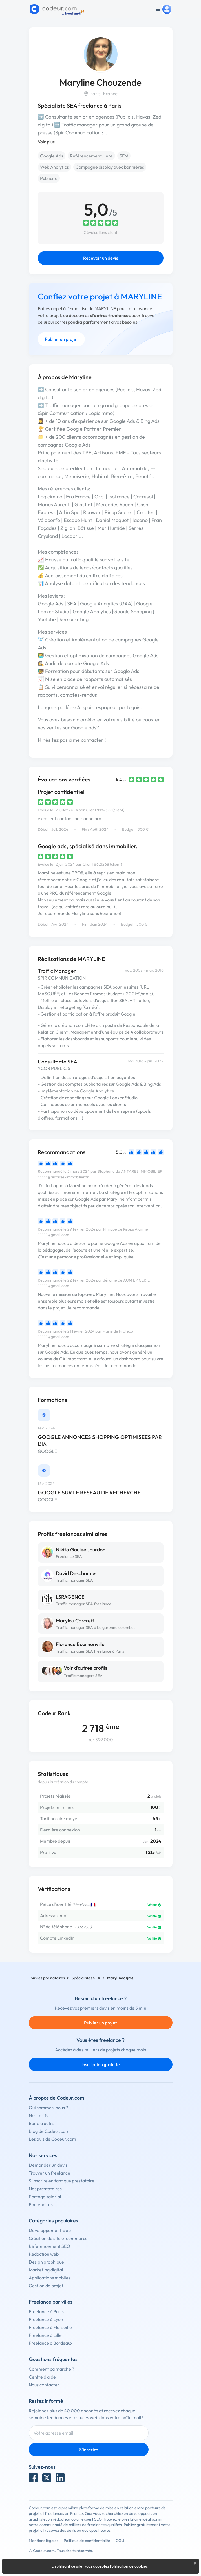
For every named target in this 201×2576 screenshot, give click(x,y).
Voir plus (46, 142)
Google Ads (51, 156)
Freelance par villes (50, 2302)
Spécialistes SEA (86, 1977)
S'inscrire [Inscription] (88, 2449)
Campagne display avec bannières (110, 167)
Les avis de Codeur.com (52, 2139)
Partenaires (41, 2204)
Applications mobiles (49, 2277)
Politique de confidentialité (87, 2540)
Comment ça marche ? (51, 2369)
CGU (120, 2540)
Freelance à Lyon (46, 2319)
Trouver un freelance (49, 2173)
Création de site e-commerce (58, 2238)
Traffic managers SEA (83, 1675)
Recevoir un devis (100, 258)
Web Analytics (54, 167)
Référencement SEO (49, 2246)
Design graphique (46, 2262)
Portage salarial (45, 2196)
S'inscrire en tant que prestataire (61, 2181)
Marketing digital (46, 2270)
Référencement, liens (91, 156)
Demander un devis (48, 2165)
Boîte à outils (41, 2123)
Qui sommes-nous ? (48, 2107)
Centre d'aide (42, 2377)
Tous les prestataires (47, 1977)
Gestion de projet (46, 2285)
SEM (124, 156)
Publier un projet (61, 339)
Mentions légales (43, 2540)
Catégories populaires (53, 2220)
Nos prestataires (45, 2188)
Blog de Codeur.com (49, 2131)
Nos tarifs (38, 2115)
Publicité (49, 178)
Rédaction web (44, 2254)
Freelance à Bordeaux (50, 2343)
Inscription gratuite (100, 2064)
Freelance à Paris (46, 2311)
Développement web (50, 2230)
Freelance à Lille (45, 2335)
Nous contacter (44, 2385)
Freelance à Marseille (50, 2327)
